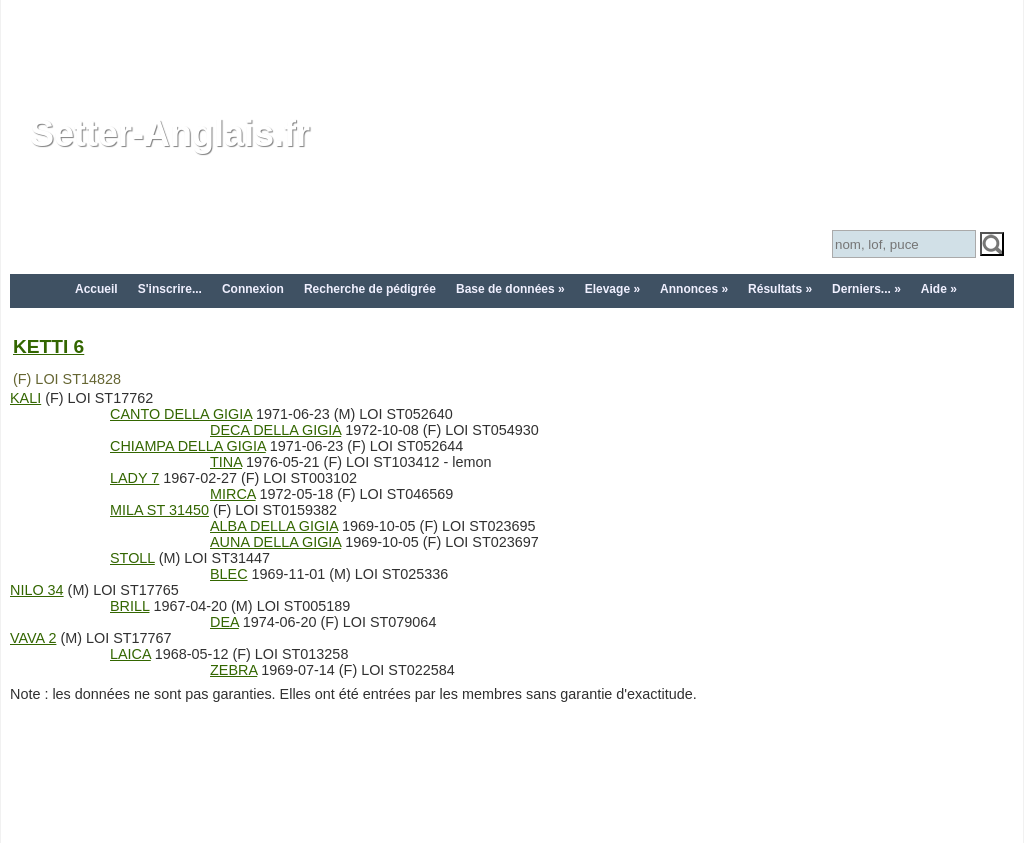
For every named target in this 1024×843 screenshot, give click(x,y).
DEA (224, 622)
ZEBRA (233, 670)
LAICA (130, 654)
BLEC (229, 574)
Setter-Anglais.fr (170, 133)
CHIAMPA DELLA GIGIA (188, 446)
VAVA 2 (33, 638)
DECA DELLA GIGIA (275, 430)
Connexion (253, 289)
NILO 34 (37, 590)
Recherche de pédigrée (370, 289)
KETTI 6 (48, 346)
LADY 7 (134, 478)
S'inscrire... (170, 289)
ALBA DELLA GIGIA (274, 526)
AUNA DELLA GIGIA (275, 542)
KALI (25, 398)
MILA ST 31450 (159, 510)
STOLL (132, 558)
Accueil (96, 289)
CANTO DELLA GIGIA (181, 414)
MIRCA (233, 494)
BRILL (129, 606)
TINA (226, 462)
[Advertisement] (512, 45)
